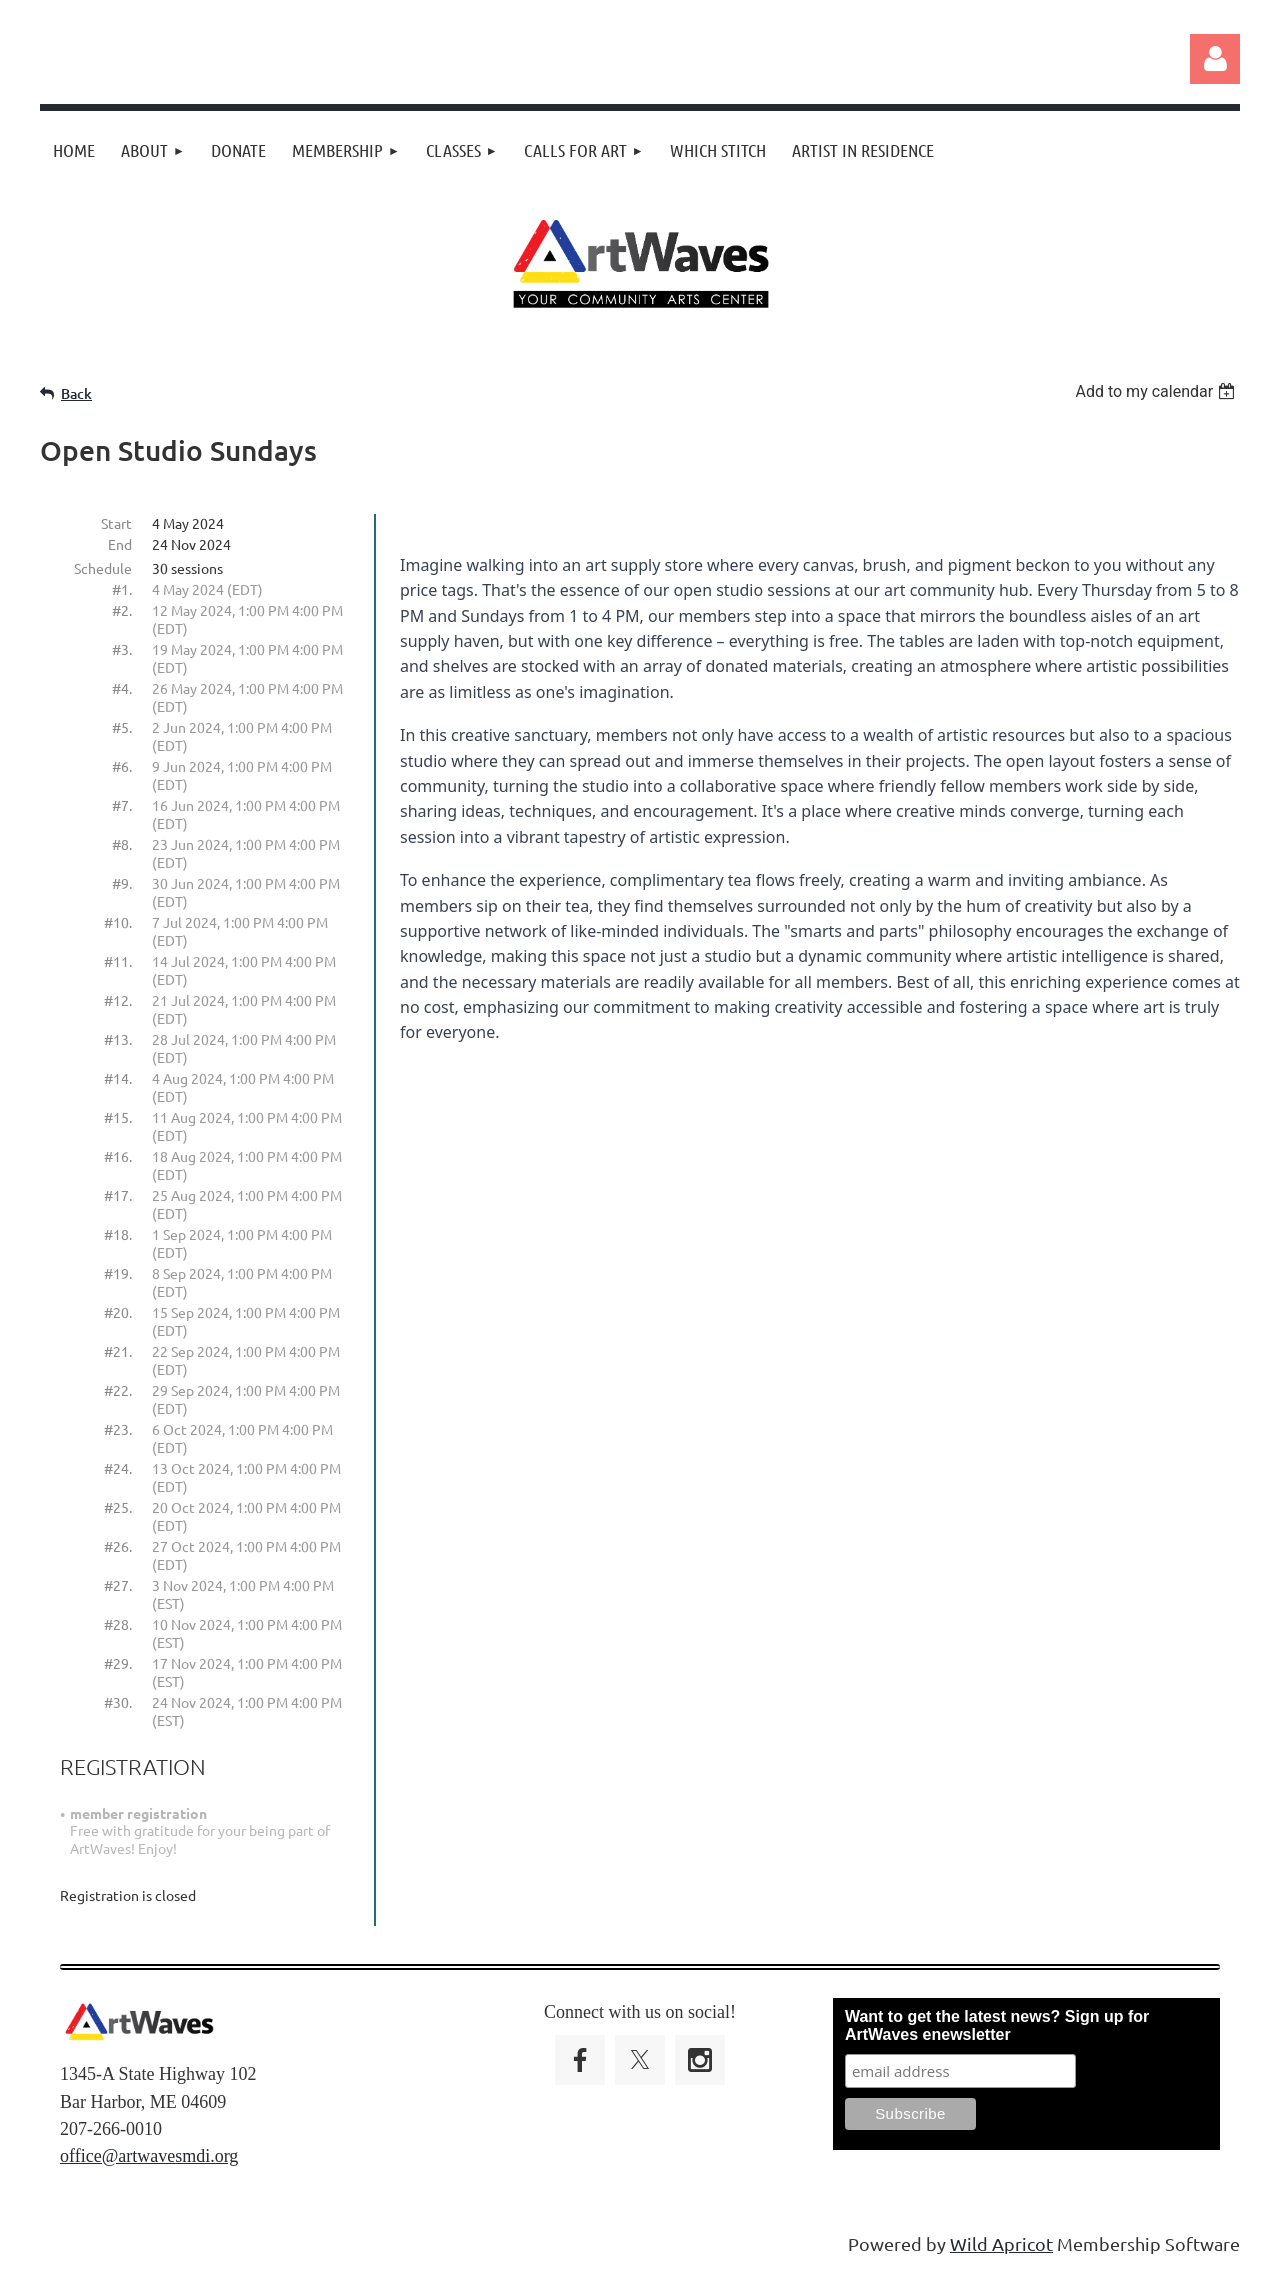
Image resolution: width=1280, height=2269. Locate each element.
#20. (118, 1312)
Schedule (103, 568)
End (120, 544)
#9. (122, 883)
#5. (122, 727)
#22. (118, 1390)
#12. (118, 1000)
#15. (118, 1117)
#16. (118, 1156)
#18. (118, 1234)
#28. (118, 1624)
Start (116, 523)
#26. (118, 1546)
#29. (118, 1663)
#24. (118, 1468)
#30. (118, 1702)
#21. (118, 1351)
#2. (122, 610)
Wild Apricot (1001, 2243)
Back (76, 393)
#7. (122, 805)
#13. (118, 1039)
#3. (122, 649)
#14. (118, 1078)
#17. (118, 1195)
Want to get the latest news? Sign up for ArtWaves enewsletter (997, 2025)
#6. (122, 766)
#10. (118, 922)
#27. (118, 1585)
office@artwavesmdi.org (149, 2156)
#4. (122, 688)
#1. (122, 589)
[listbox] (1157, 391)
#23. (118, 1429)
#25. (118, 1507)
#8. (122, 844)
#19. (118, 1273)
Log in (1215, 59)
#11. (118, 961)
